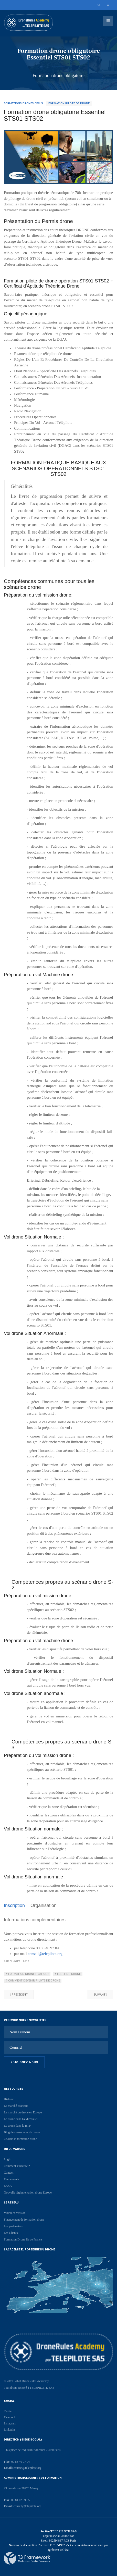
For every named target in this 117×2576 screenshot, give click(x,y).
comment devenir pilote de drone (33, 1980)
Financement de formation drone (24, 2219)
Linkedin (9, 2429)
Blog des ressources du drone (22, 2132)
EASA (8, 2186)
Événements (11, 2179)
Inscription (14, 1905)
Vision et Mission (15, 2213)
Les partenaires (13, 2226)
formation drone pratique (28, 1974)
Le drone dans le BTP (17, 2125)
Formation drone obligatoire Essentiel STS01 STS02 (55, 115)
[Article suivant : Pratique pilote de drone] (100, 1994)
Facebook (10, 2417)
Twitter (8, 2411)
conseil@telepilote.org (45, 1954)
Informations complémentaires (35, 1919)
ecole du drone (68, 1974)
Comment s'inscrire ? (17, 2166)
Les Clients (11, 2233)
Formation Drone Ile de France (23, 2239)
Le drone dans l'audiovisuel (21, 2119)
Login (7, 2159)
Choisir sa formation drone (20, 2139)
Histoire (9, 2099)
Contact (8, 2172)
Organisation (43, 1905)
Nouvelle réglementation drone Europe (28, 2192)
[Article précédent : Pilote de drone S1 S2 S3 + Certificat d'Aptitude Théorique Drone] (19, 1994)
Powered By (27, 2558)
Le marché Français (16, 2106)
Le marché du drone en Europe (23, 2112)
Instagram (10, 2423)
